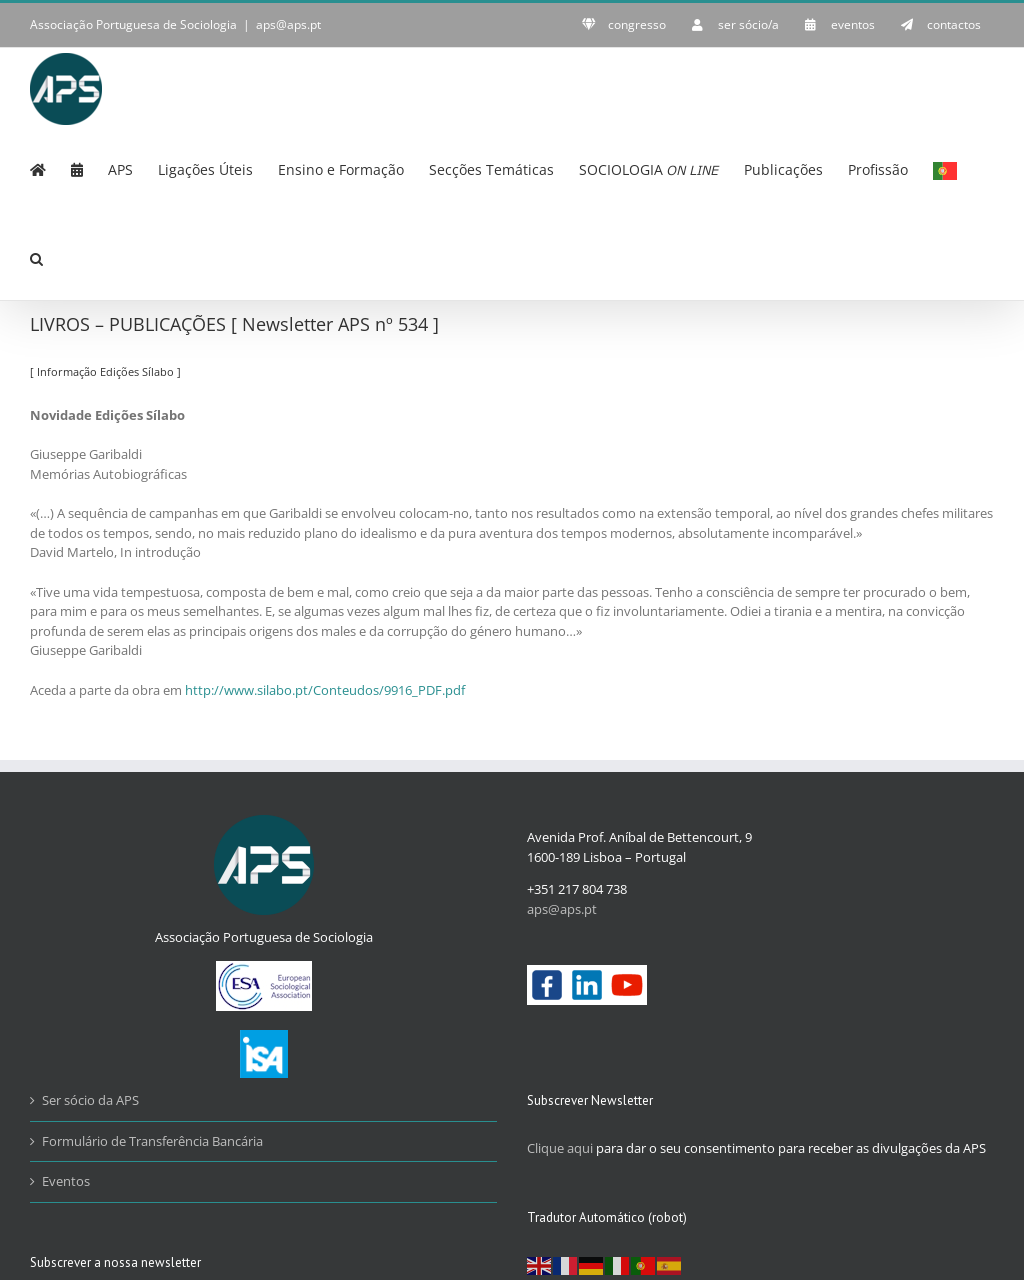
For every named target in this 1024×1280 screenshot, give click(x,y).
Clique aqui (560, 1148)
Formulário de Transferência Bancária (152, 1141)
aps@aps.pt (288, 24)
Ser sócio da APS (90, 1100)
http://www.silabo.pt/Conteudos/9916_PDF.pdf (325, 690)
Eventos (66, 1181)
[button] (36, 257)
